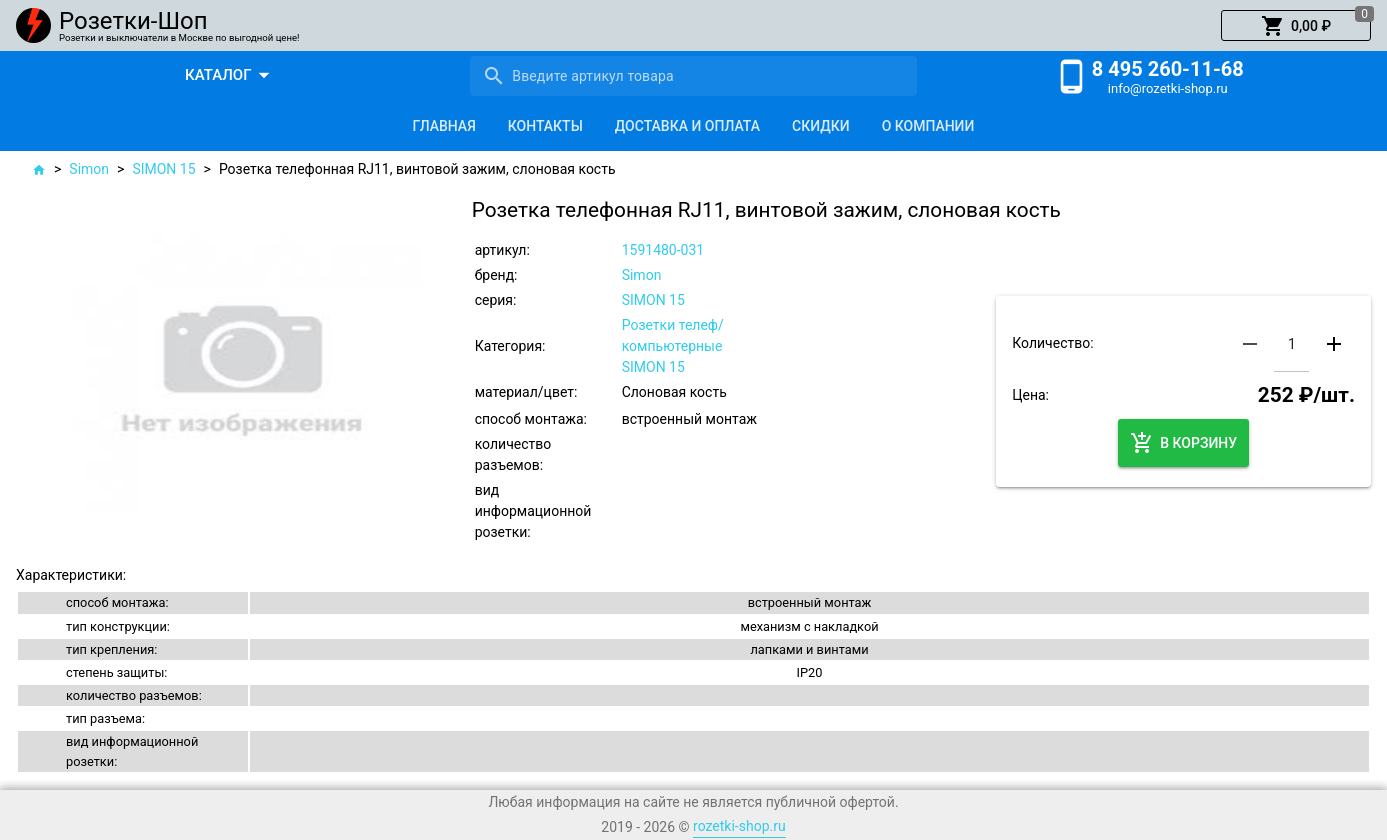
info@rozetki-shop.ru (1168, 88)
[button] (1296, 26)
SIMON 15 (163, 169)
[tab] (444, 126)
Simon (89, 169)
